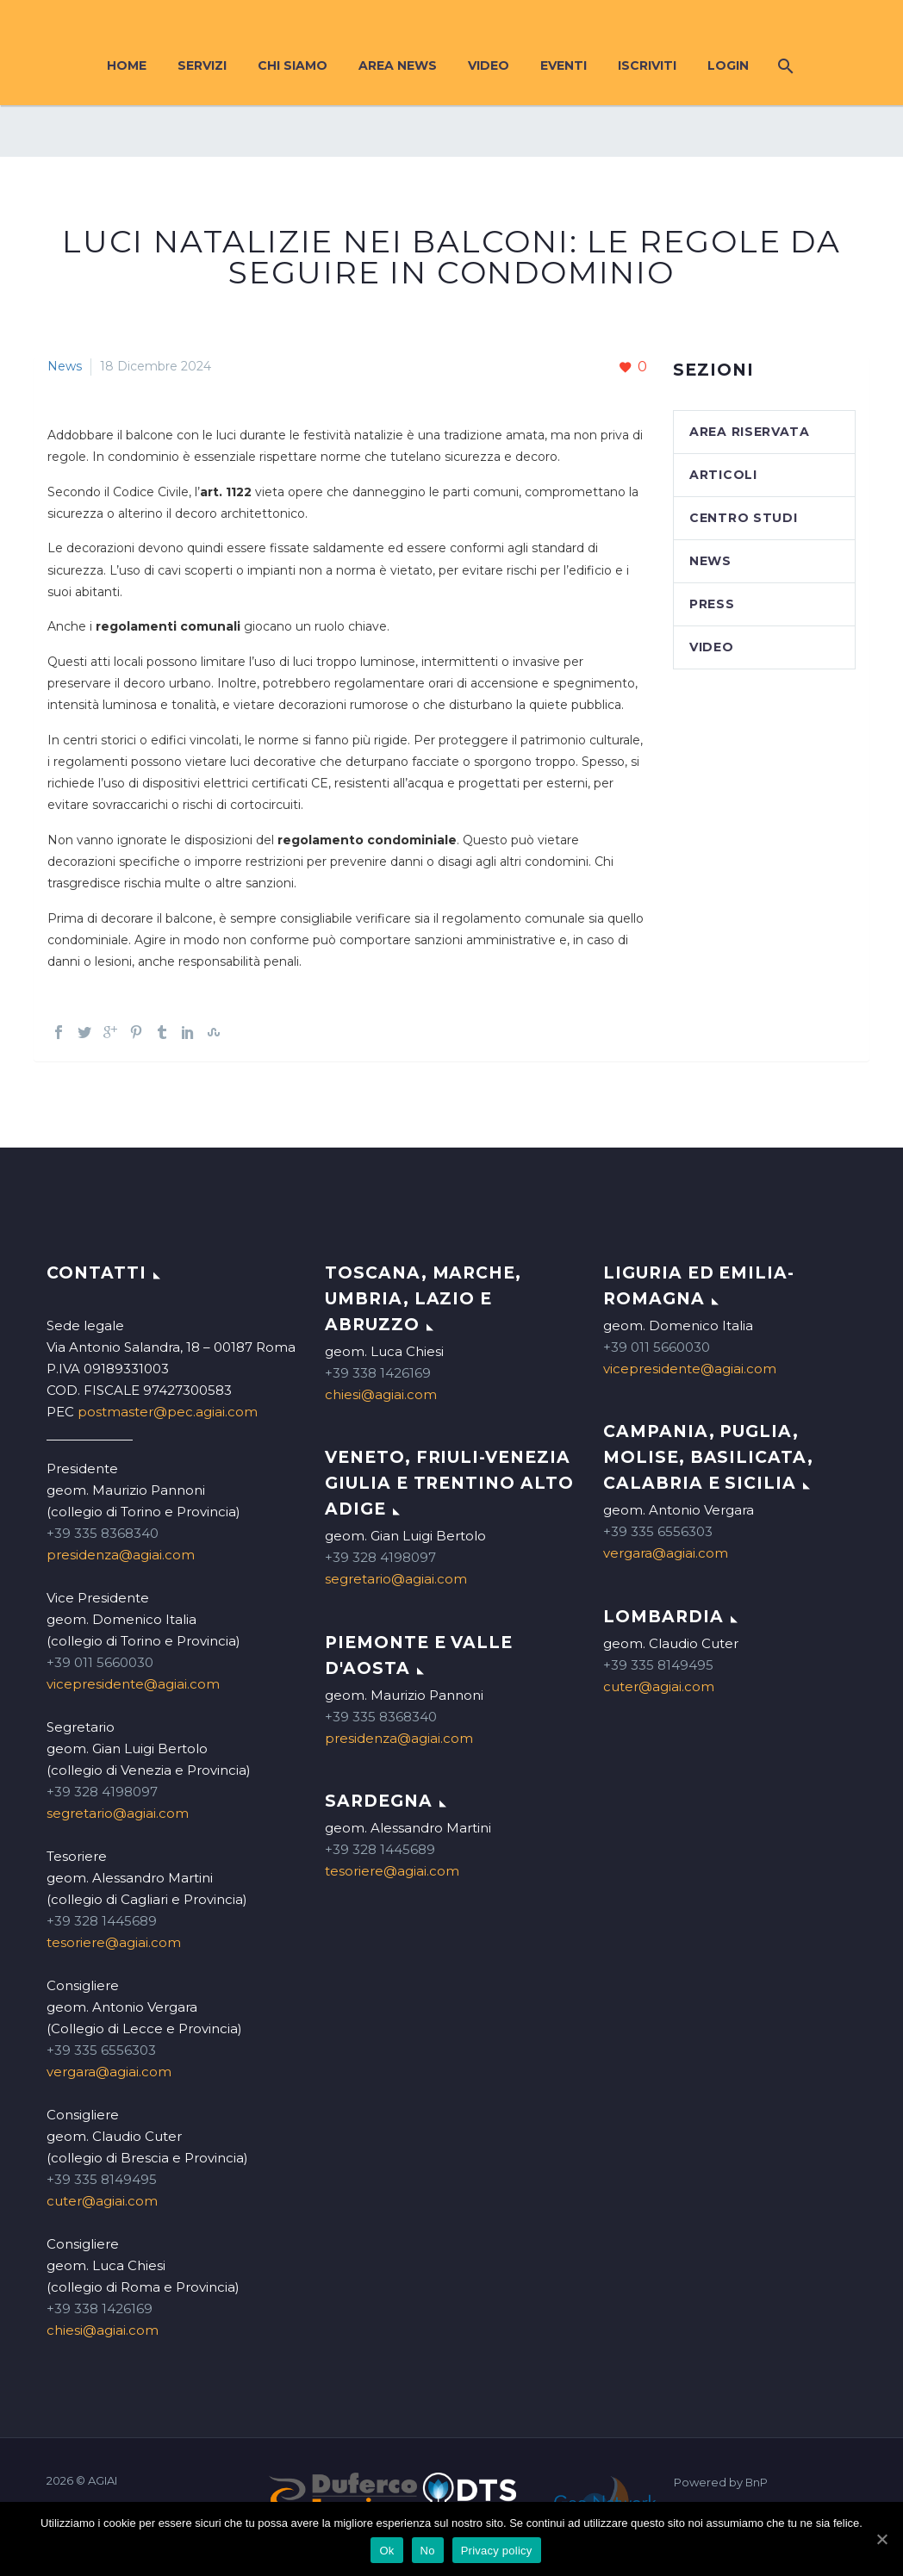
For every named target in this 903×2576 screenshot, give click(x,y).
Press (712, 604)
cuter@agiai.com (102, 2201)
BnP (756, 2482)
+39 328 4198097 (102, 1791)
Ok (386, 2550)
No (427, 2550)
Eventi (563, 65)
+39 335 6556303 (101, 2050)
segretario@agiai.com (118, 1813)
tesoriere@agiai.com (114, 1942)
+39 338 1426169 (100, 2308)
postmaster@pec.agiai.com (168, 1411)
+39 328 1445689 (102, 1921)
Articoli (723, 474)
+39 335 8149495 (102, 2179)
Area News (397, 65)
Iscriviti (647, 65)
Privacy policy (496, 2550)
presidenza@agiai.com (121, 1554)
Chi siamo (292, 65)
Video (488, 65)
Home (126, 65)
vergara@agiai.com (109, 2071)
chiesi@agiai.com (103, 2330)
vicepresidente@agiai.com (133, 1684)
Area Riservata (749, 431)
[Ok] (881, 2539)
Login (728, 65)
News (64, 366)
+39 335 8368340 (103, 1533)
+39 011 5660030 (100, 1662)
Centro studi (743, 518)
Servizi (202, 65)
